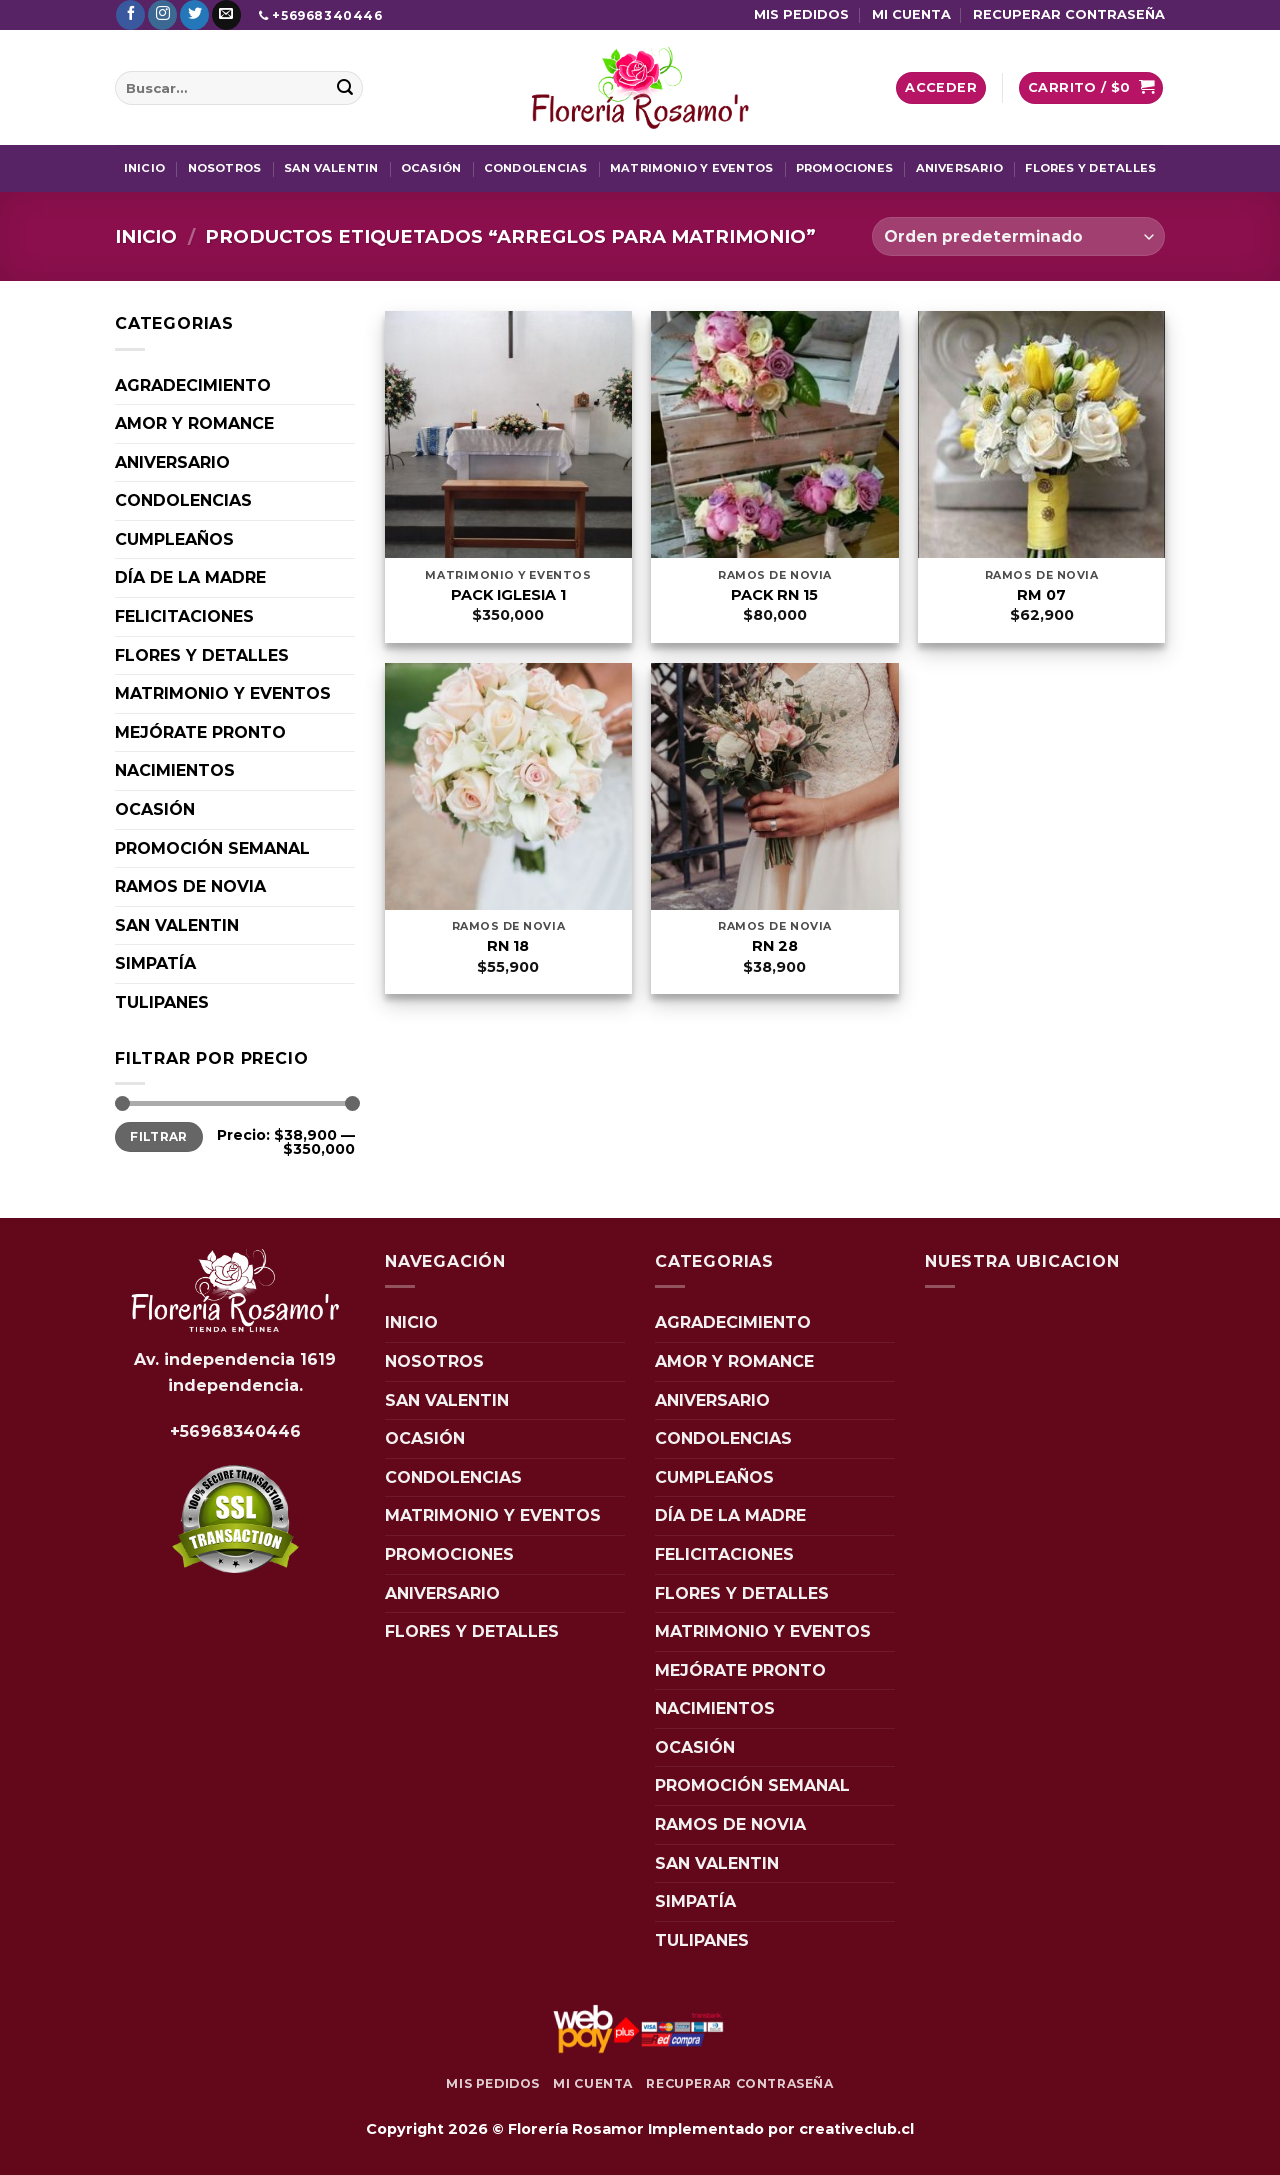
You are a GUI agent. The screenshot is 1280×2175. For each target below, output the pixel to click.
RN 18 (508, 946)
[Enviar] (345, 88)
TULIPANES (162, 1002)
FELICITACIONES (184, 616)
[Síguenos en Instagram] (162, 15)
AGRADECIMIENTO (193, 385)
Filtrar (159, 1136)
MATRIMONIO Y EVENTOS (691, 168)
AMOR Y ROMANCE (194, 423)
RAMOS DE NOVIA (190, 886)
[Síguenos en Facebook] (130, 15)
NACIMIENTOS (175, 770)
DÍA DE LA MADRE (190, 577)
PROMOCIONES (844, 168)
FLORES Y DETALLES (1090, 168)
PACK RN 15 (774, 595)
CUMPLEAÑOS (174, 539)
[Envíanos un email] (226, 15)
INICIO (144, 168)
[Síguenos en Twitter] (194, 15)
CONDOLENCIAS (536, 168)
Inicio (146, 236)
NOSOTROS (225, 168)
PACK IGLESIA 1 (508, 595)
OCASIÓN (431, 168)
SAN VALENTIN (331, 168)
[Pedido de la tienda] (1018, 236)
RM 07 (1041, 595)
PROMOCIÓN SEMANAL (212, 848)
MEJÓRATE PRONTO (200, 732)
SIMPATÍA (155, 963)
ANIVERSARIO (959, 168)
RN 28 (775, 946)
